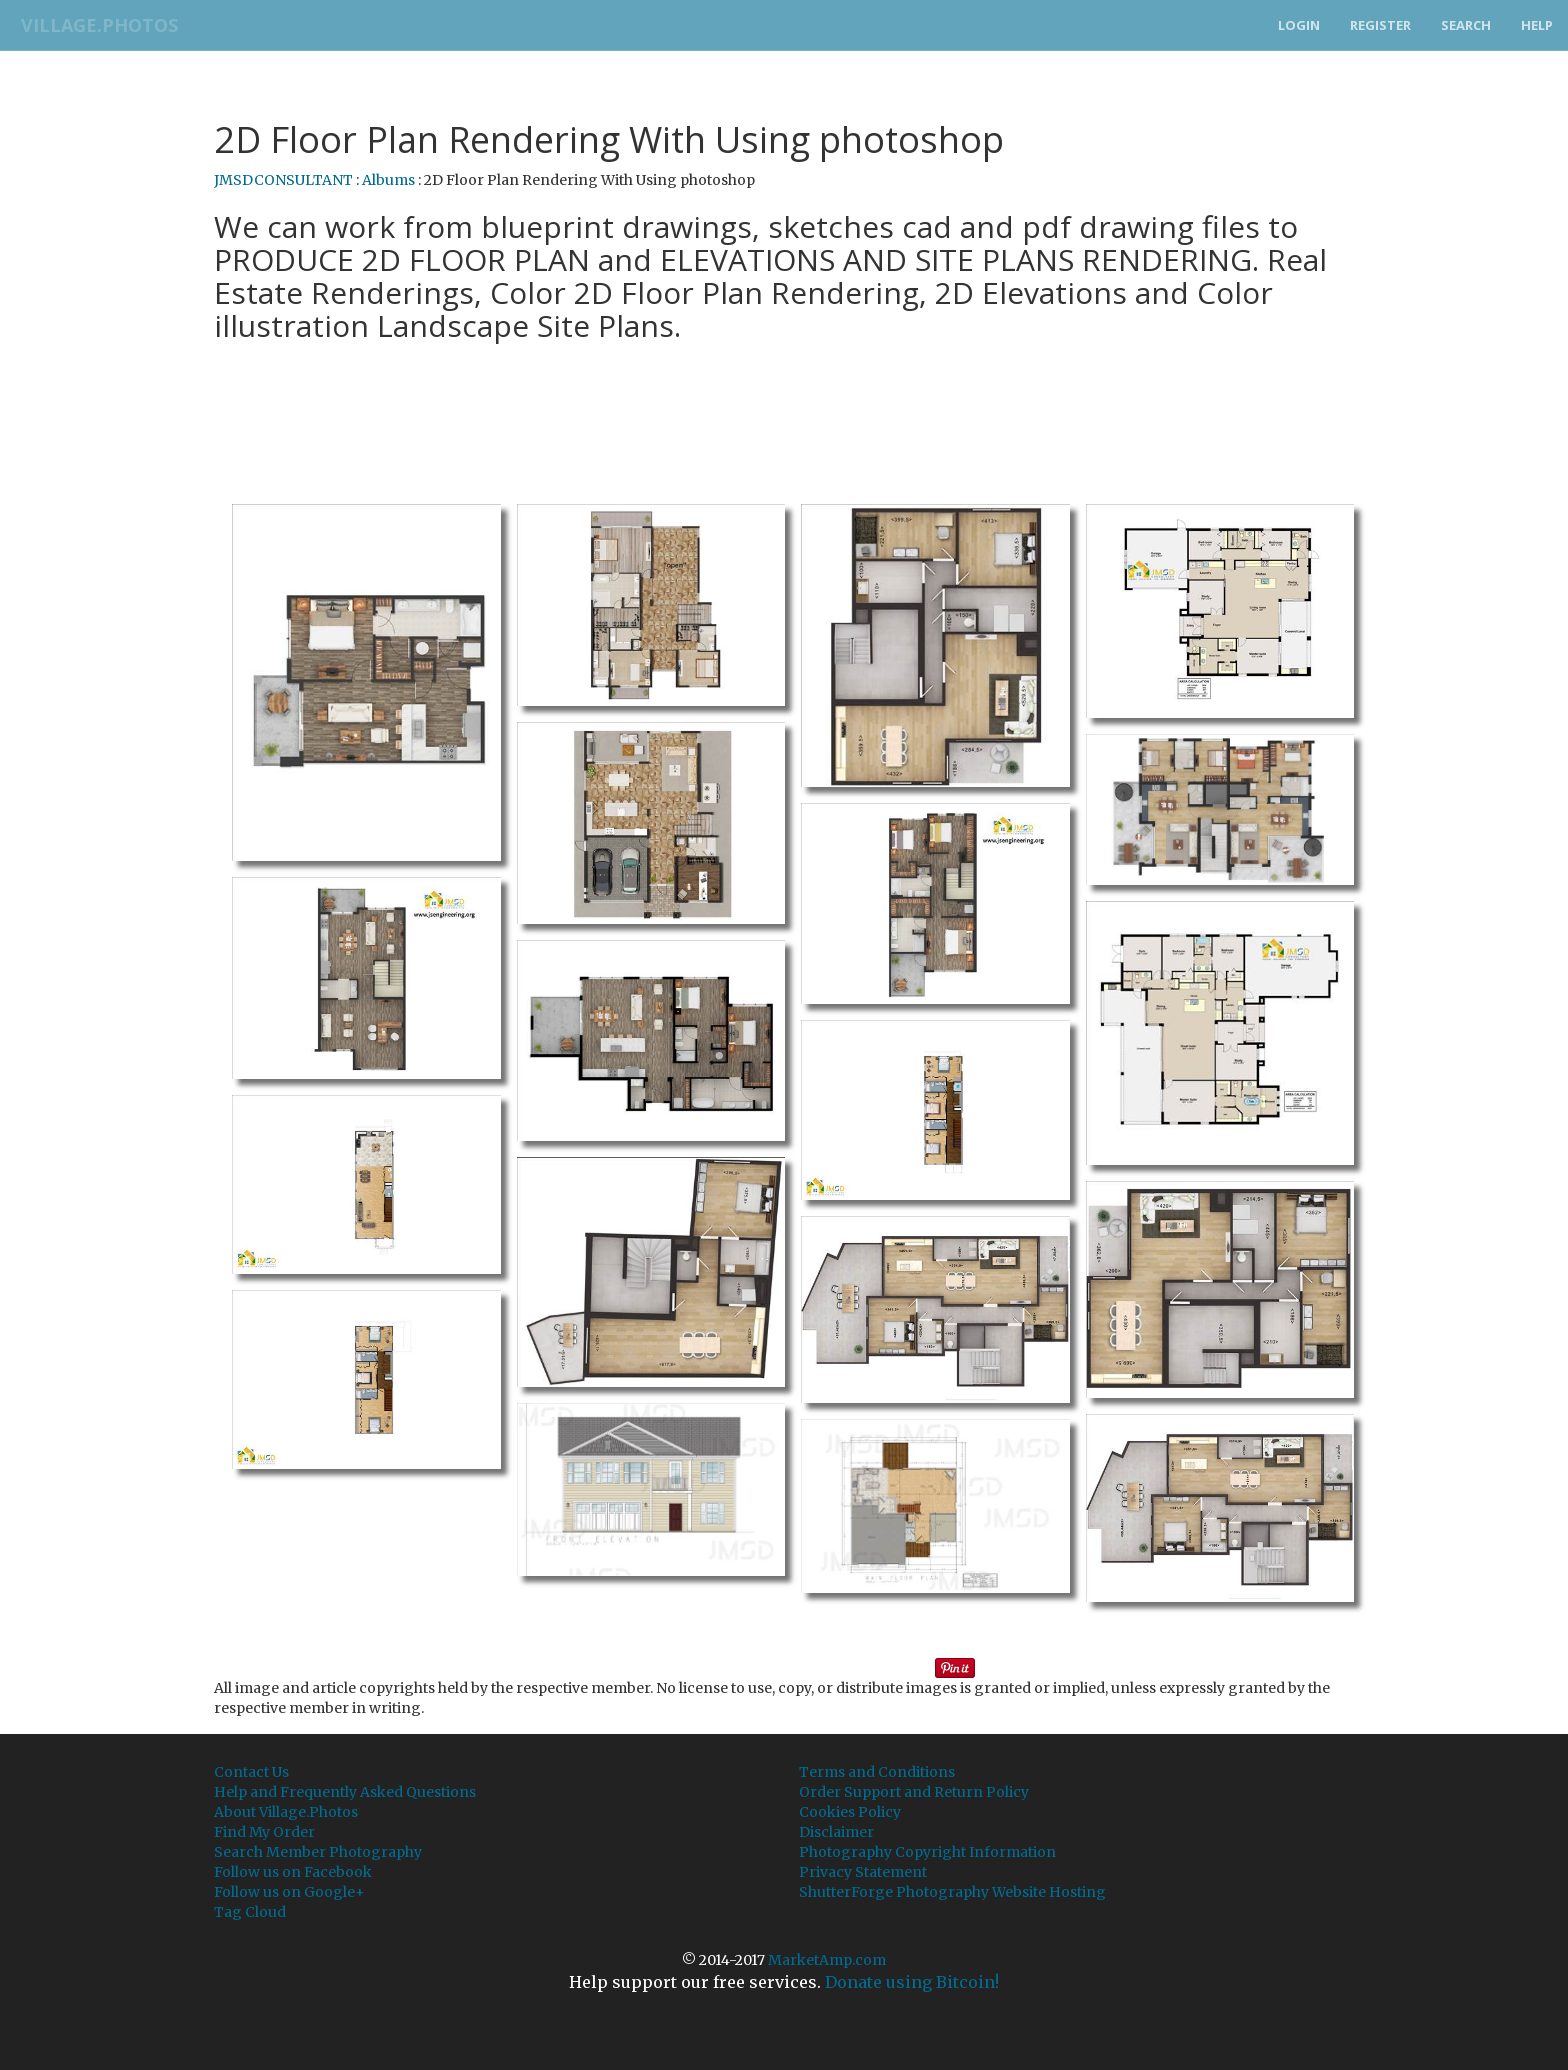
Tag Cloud (250, 1912)
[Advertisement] (784, 401)
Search (1466, 25)
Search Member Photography (318, 1852)
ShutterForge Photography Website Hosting (952, 1892)
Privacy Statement (863, 1872)
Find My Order (264, 1832)
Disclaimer (836, 1832)
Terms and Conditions (877, 1772)
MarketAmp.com (827, 1960)
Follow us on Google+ (289, 1892)
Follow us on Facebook (293, 1872)
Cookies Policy (850, 1812)
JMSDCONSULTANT (283, 180)
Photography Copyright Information (927, 1852)
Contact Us (251, 1772)
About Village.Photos (286, 1812)
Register (1380, 25)
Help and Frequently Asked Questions (345, 1792)
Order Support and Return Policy (914, 1792)
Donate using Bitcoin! (912, 1982)
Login (1299, 25)
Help (1537, 25)
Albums (388, 180)
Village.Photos (93, 25)
